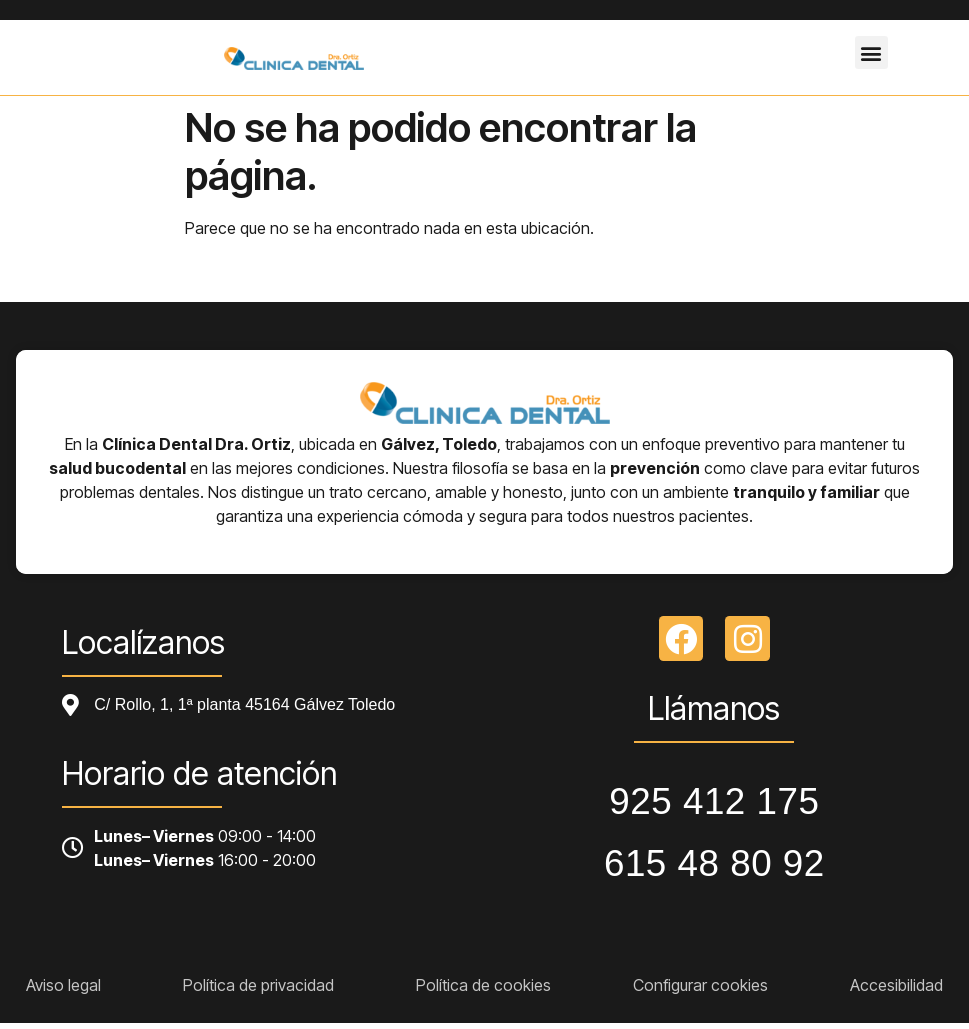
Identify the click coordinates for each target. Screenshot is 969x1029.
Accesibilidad (896, 985)
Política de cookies (483, 985)
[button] (871, 52)
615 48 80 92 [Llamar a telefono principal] (714, 863)
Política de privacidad (258, 985)
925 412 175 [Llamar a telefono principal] (714, 801)
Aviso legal (63, 985)
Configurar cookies (700, 985)
